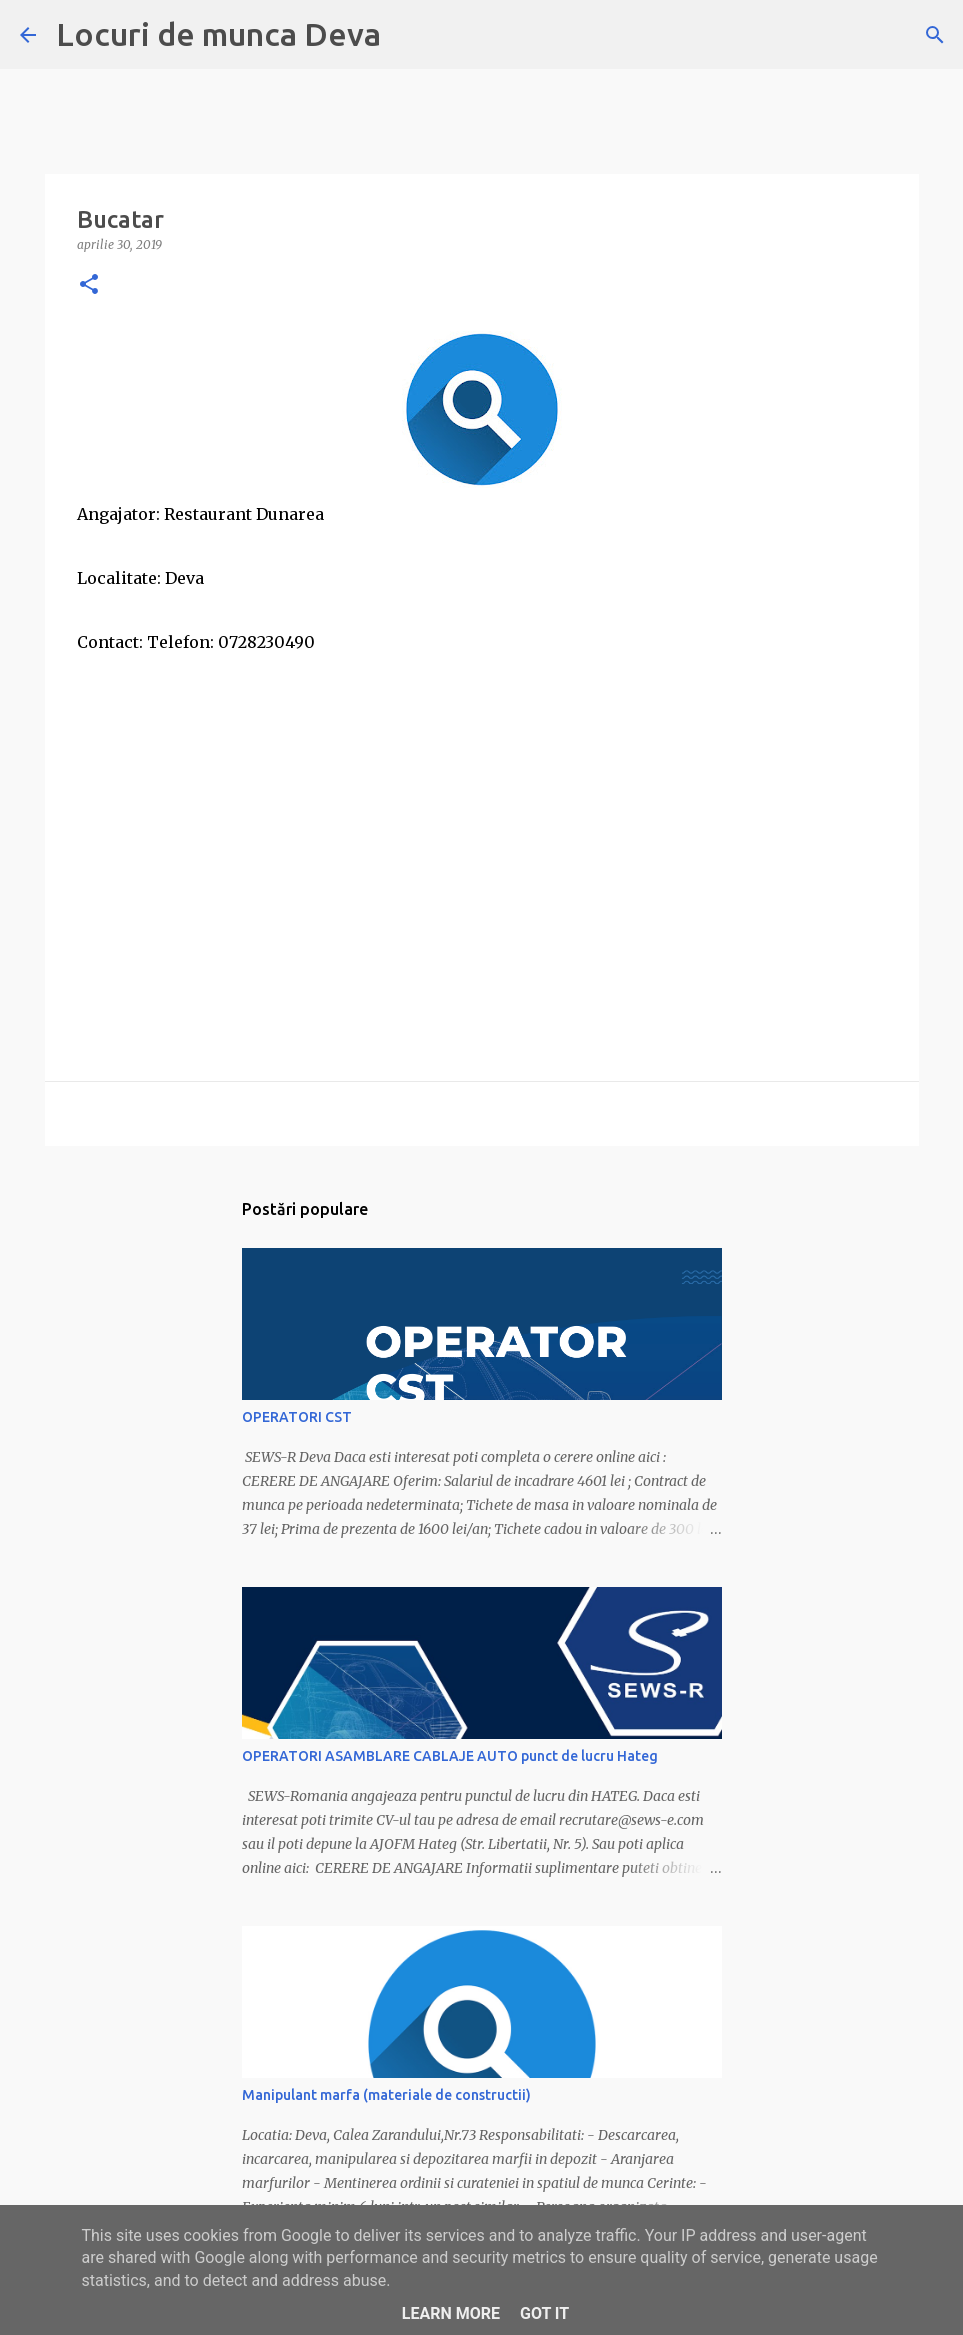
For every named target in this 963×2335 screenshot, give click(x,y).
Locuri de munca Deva (218, 34)
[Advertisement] (482, 830)
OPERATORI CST (297, 1417)
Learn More (451, 2313)
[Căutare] (935, 35)
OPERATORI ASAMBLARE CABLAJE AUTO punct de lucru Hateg (450, 1756)
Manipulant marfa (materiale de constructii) (386, 2095)
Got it (544, 2313)
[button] (89, 285)
